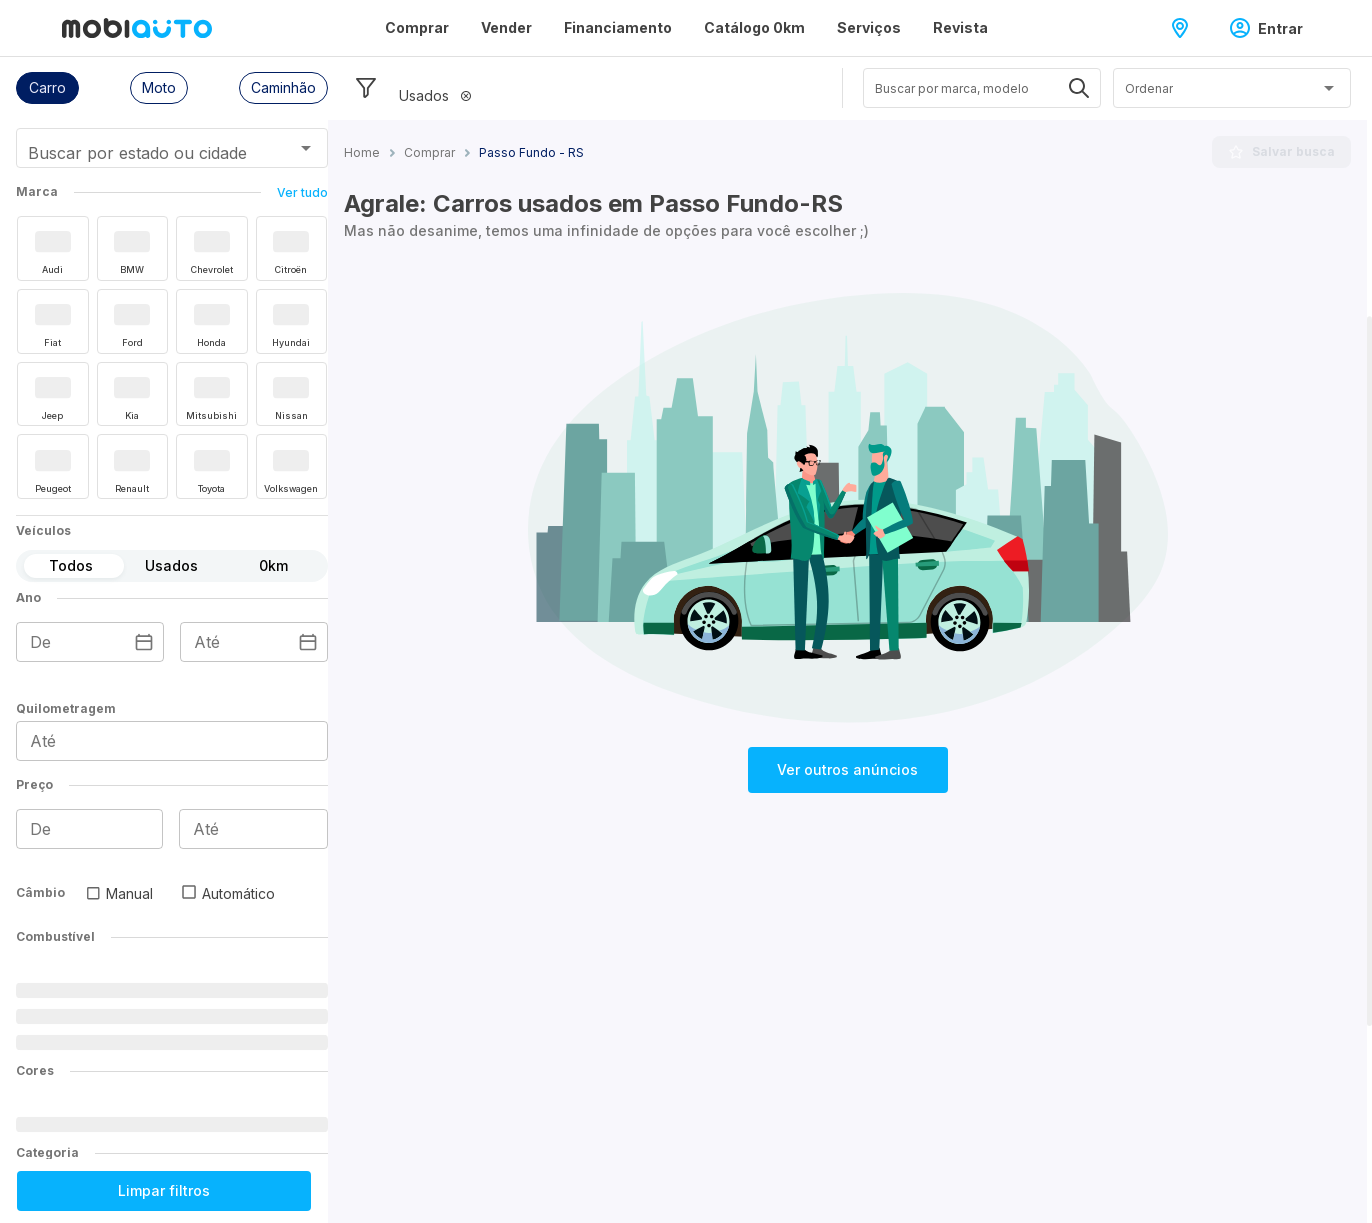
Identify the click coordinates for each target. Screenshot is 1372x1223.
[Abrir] (306, 148)
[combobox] (147, 155)
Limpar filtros (164, 1190)
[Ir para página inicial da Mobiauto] (137, 28)
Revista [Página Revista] (960, 27)
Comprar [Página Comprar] (417, 27)
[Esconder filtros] (366, 88)
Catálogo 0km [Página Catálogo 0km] (754, 27)
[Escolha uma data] (144, 642)
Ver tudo (302, 192)
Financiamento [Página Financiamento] (618, 27)
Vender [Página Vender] (506, 27)
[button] (47, 88)
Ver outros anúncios (847, 769)
